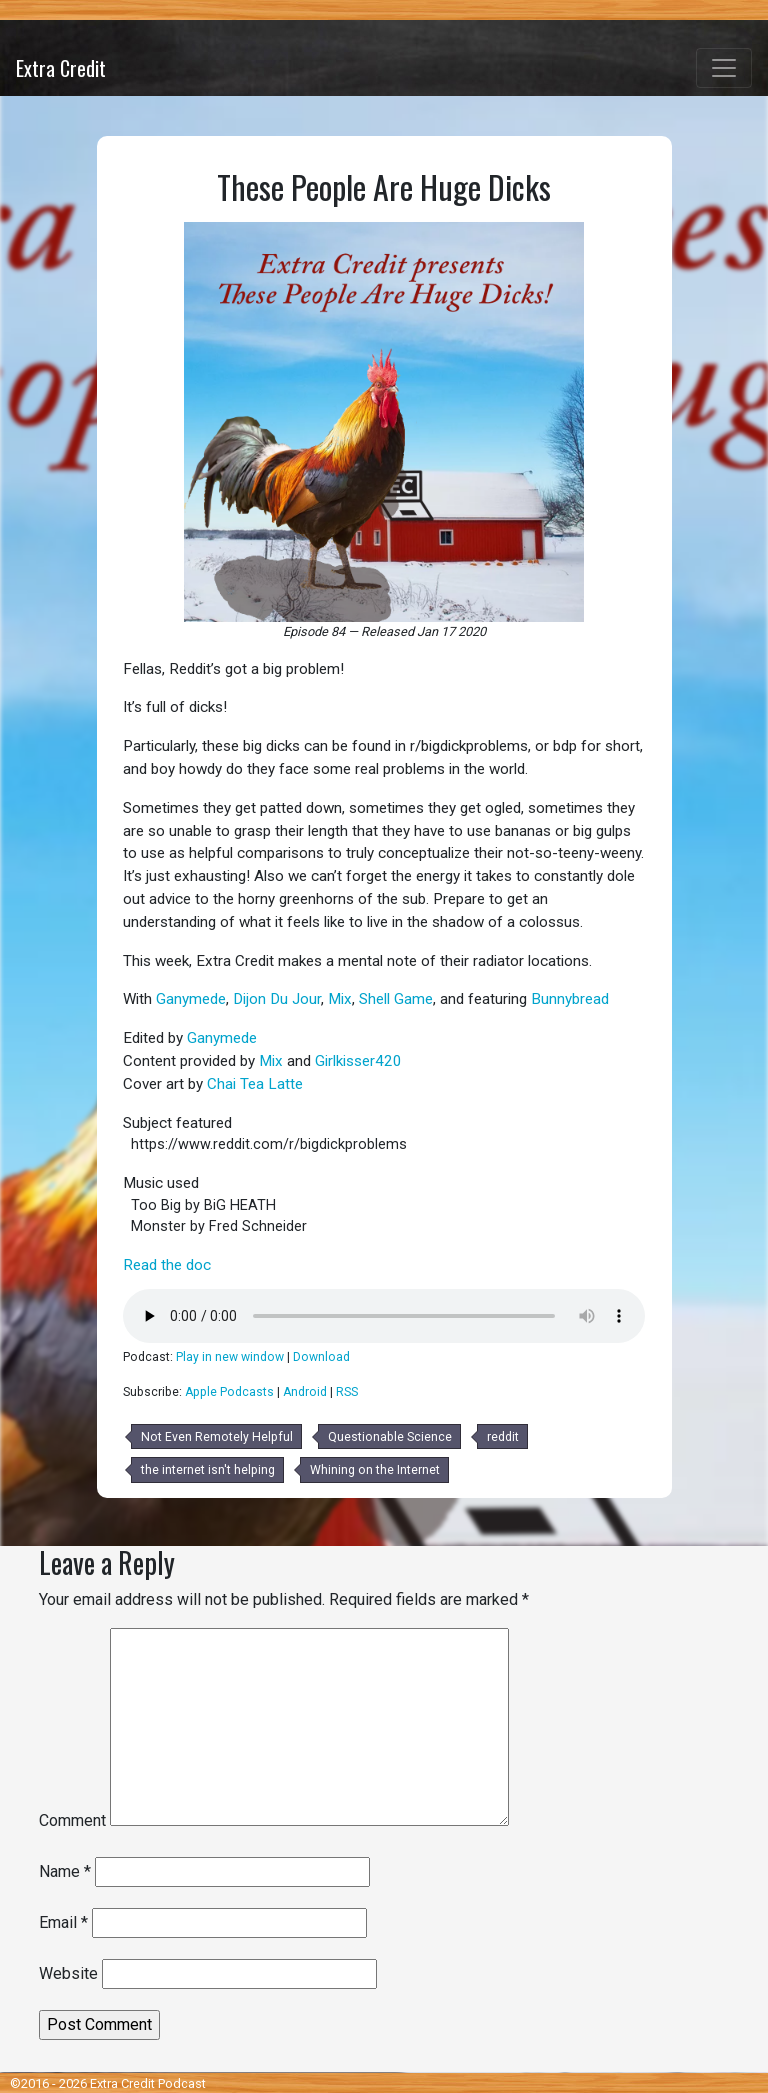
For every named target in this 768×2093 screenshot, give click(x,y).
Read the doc (167, 1265)
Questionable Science (390, 1437)
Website (68, 1973)
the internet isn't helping (208, 1470)
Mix (340, 999)
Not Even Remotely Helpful (217, 1437)
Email (63, 1922)
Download (321, 1357)
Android (305, 1392)
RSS (347, 1392)
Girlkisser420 (358, 1061)
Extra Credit (61, 68)
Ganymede (191, 999)
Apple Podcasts (229, 1392)
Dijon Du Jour (277, 999)
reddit (503, 1437)
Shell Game (396, 999)
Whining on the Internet (375, 1470)
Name (65, 1871)
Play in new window (230, 1357)
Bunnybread (570, 999)
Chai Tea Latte (255, 1084)
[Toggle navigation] (724, 68)
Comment (72, 1820)
